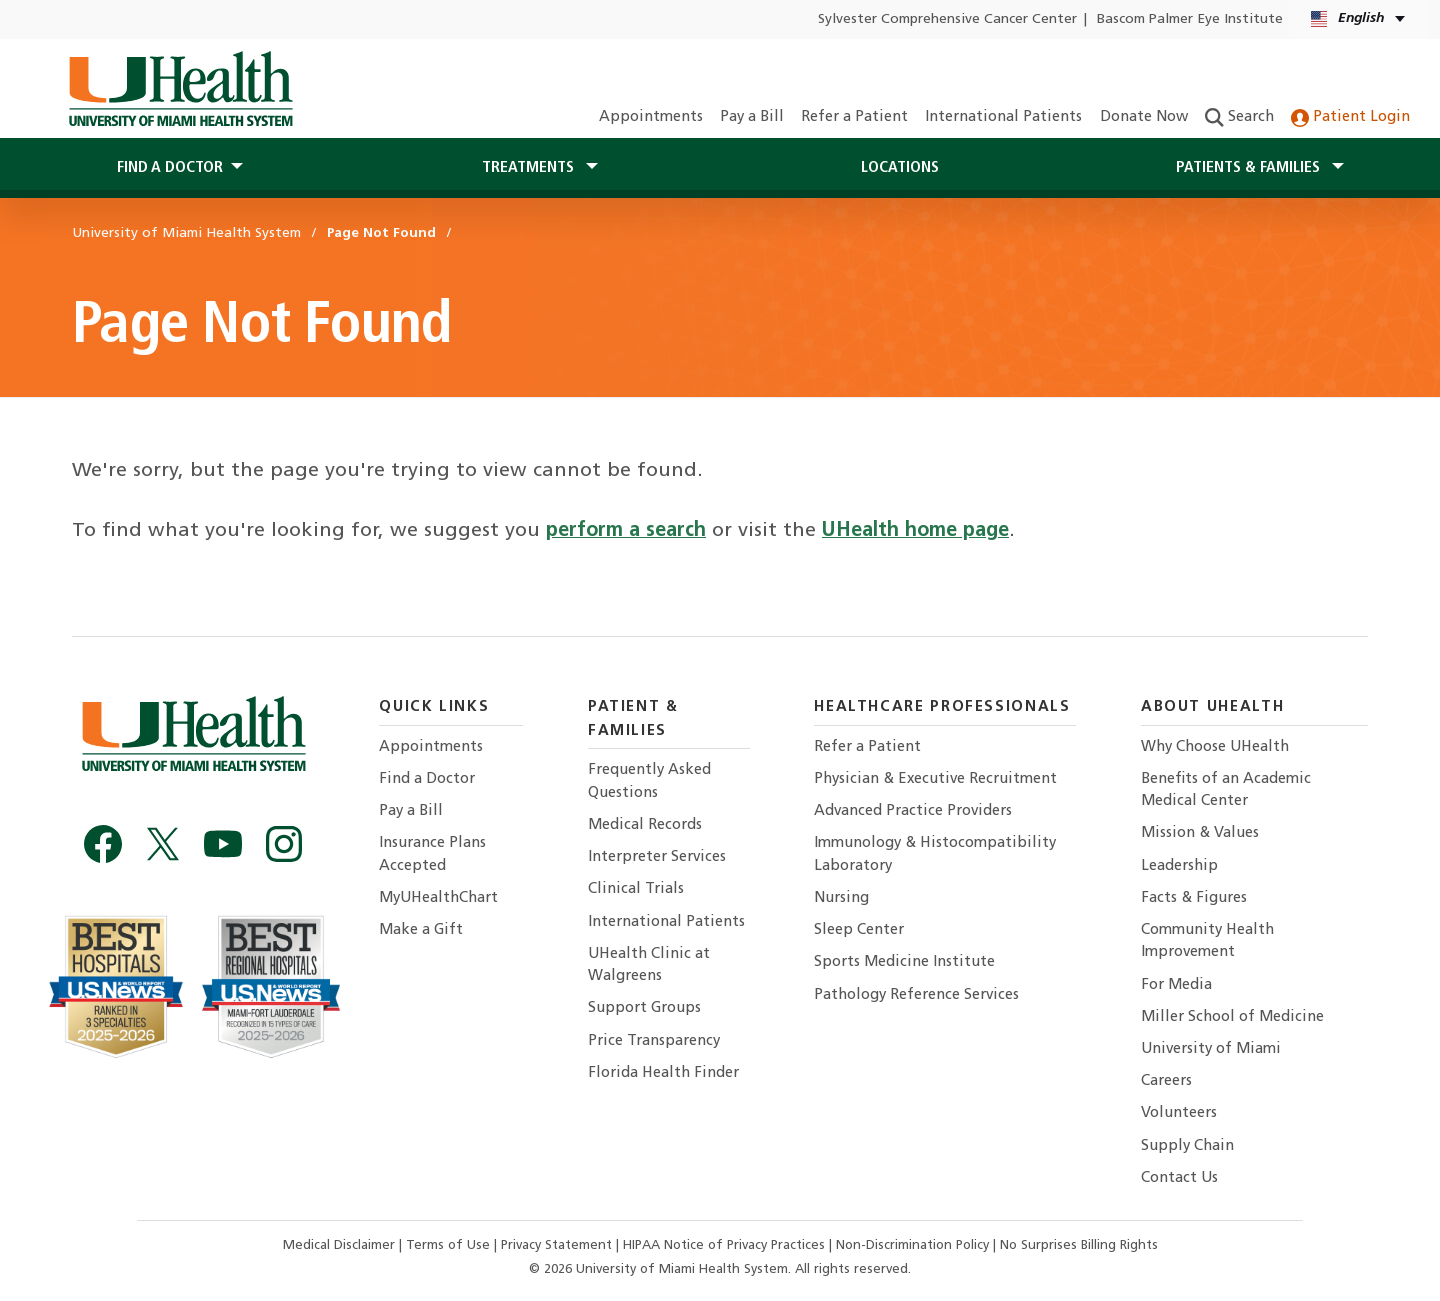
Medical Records (645, 825)
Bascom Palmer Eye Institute (1190, 19)
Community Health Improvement (1207, 941)
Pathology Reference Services (916, 995)
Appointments (651, 117)
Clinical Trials (636, 889)
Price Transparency (654, 1041)
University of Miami (1211, 1049)
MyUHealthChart (438, 898)
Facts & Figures (1194, 898)
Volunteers (1179, 1113)
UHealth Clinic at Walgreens (649, 965)
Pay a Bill (752, 117)
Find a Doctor (427, 779)
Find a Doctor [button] (170, 168)
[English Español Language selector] (1359, 19)
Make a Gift (421, 930)
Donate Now (1144, 117)
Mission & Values (1200, 833)
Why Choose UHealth (1215, 747)
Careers (1166, 1081)
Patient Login (1350, 117)
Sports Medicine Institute (904, 962)
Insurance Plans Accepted (432, 854)
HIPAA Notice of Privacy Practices (724, 1245)
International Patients (1003, 117)
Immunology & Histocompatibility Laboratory (935, 854)
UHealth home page (915, 531)
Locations (900, 168)
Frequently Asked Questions (649, 781)
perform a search (626, 531)
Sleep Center (859, 930)
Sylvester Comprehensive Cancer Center (947, 19)
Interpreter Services (657, 857)
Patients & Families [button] (1250, 168)
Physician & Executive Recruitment (935, 779)
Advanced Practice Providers (913, 811)
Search (1239, 117)
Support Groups (644, 1008)
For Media (1176, 985)
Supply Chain (1187, 1146)
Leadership (1179, 866)
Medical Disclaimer (341, 1245)
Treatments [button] (530, 168)
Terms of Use (450, 1245)
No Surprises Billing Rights (1079, 1245)
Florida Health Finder (663, 1073)
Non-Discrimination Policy (912, 1245)
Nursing (841, 898)
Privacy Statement (558, 1245)
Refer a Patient (854, 117)
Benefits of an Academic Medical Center (1226, 790)
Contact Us (1179, 1178)
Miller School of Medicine (1232, 1017)
